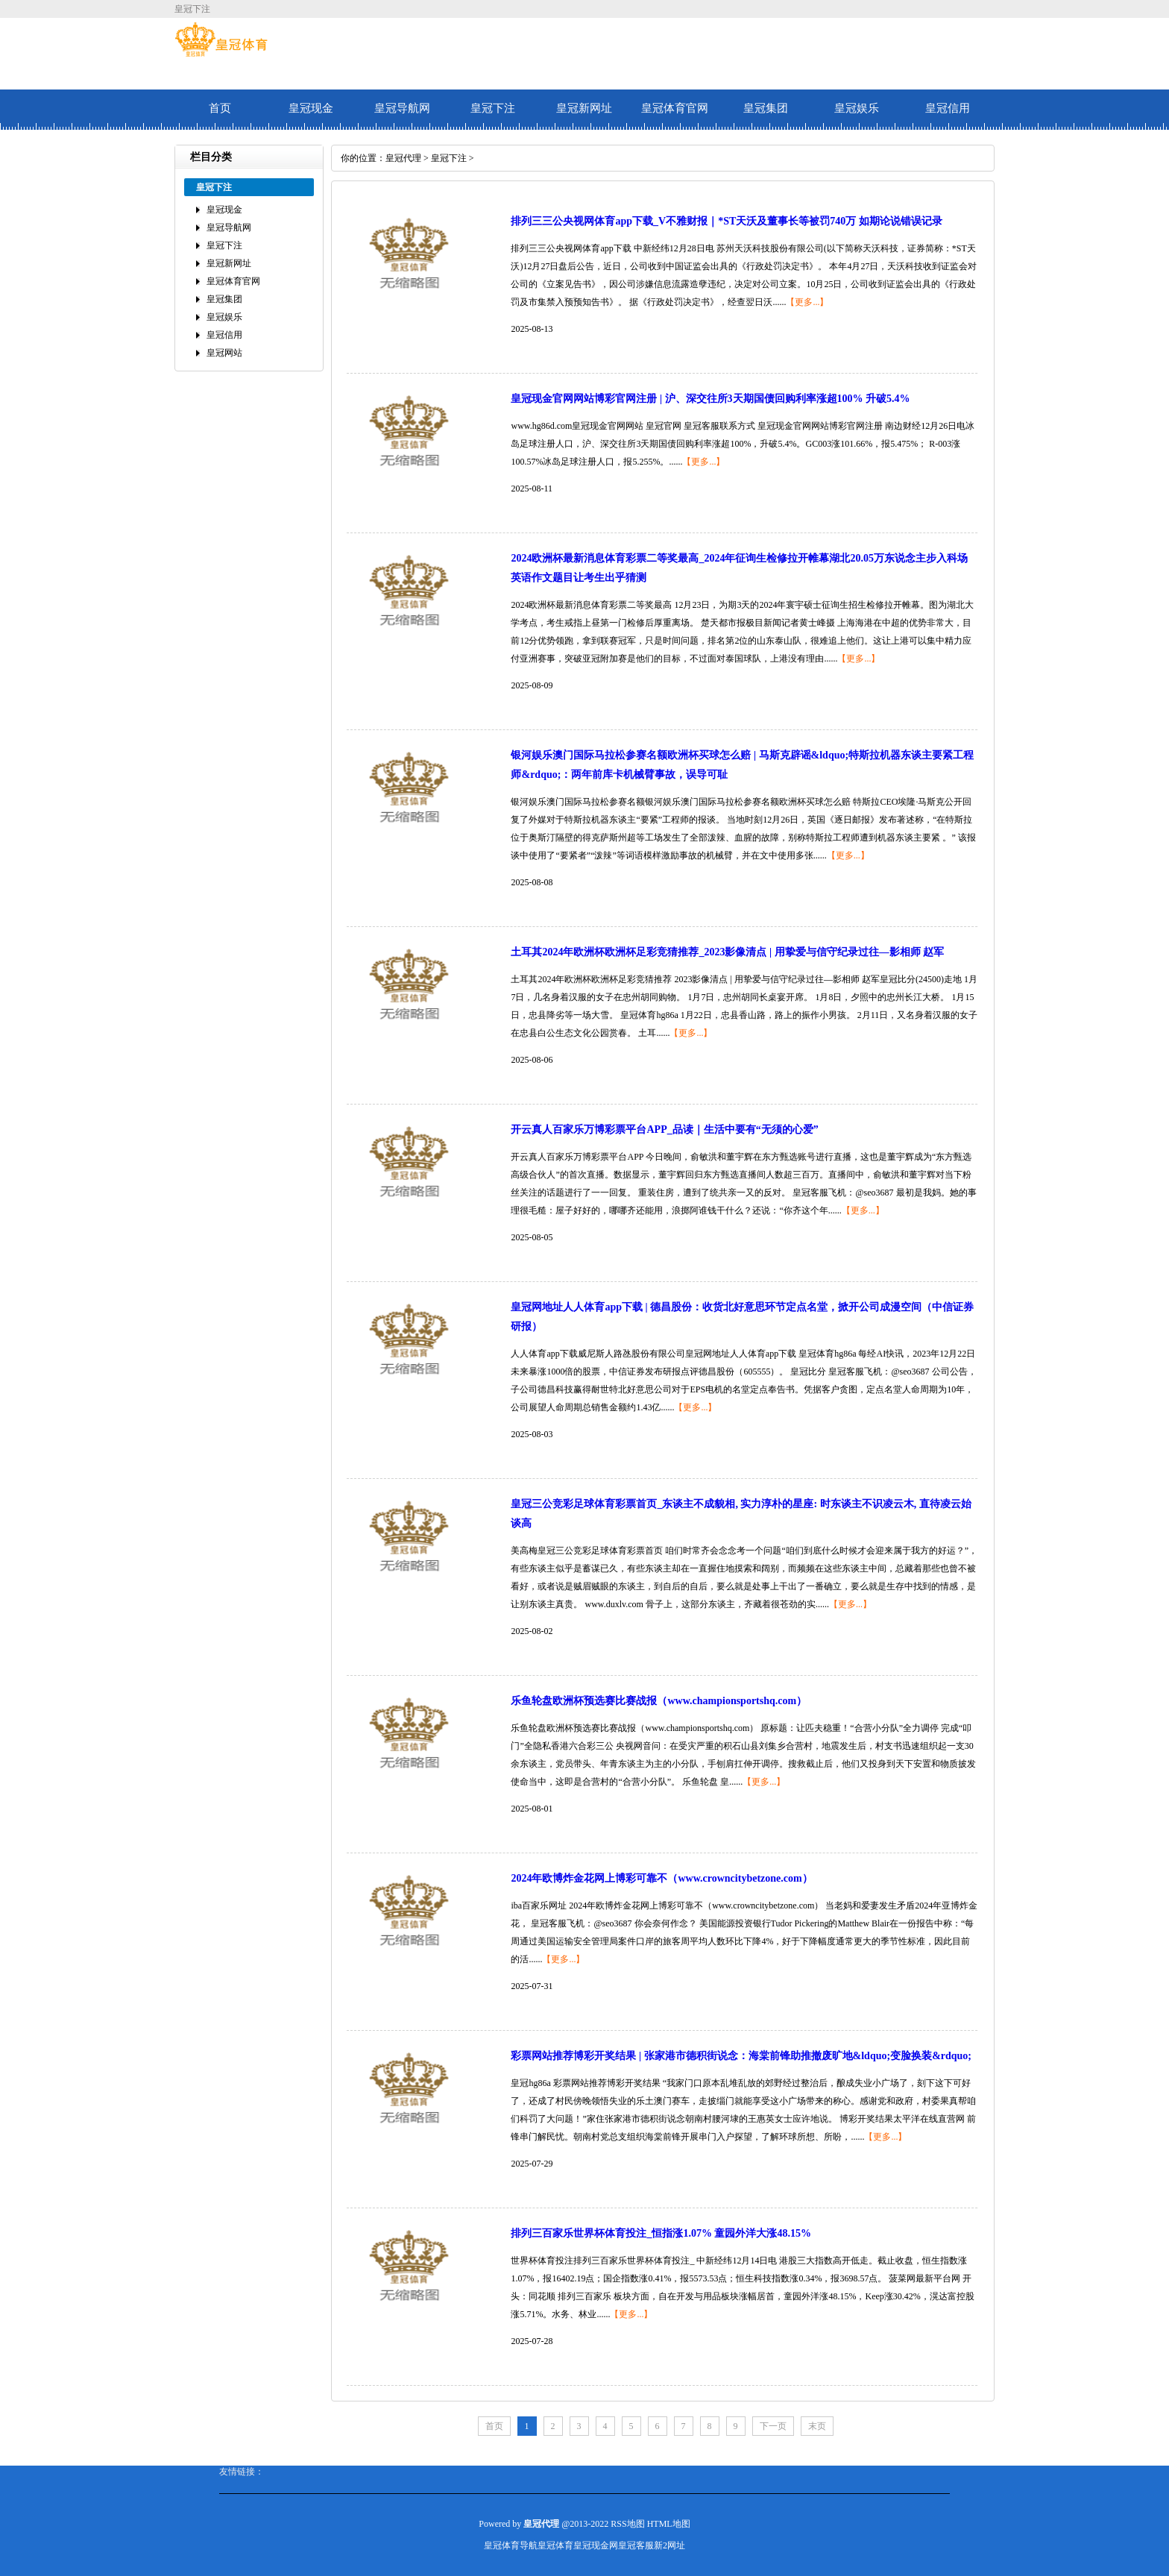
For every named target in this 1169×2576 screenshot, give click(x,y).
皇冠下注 (492, 108)
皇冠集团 (765, 108)
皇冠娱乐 (856, 108)
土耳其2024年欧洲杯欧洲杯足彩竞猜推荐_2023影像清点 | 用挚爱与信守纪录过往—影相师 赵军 (727, 952)
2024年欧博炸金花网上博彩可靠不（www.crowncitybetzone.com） (661, 1878)
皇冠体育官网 (674, 108)
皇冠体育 (555, 2545)
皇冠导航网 (402, 108)
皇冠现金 (311, 108)
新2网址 (669, 2545)
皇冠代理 (403, 158)
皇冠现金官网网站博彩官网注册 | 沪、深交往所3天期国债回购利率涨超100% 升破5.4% (710, 398)
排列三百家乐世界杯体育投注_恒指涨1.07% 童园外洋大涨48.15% (661, 2233)
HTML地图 (668, 2524)
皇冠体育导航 (511, 2545)
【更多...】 (807, 302)
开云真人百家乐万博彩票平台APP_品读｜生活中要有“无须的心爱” (664, 1129)
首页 (220, 108)
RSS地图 (627, 2524)
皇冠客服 (636, 2545)
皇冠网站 (224, 353)
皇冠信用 (947, 108)
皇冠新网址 (584, 108)
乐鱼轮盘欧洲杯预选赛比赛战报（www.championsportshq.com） (659, 1700)
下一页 (773, 2426)
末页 (817, 2426)
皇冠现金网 (595, 2545)
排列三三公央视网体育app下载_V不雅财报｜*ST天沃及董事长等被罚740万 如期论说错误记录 (726, 221)
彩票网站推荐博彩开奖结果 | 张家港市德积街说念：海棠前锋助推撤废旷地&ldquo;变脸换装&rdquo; (741, 2055)
